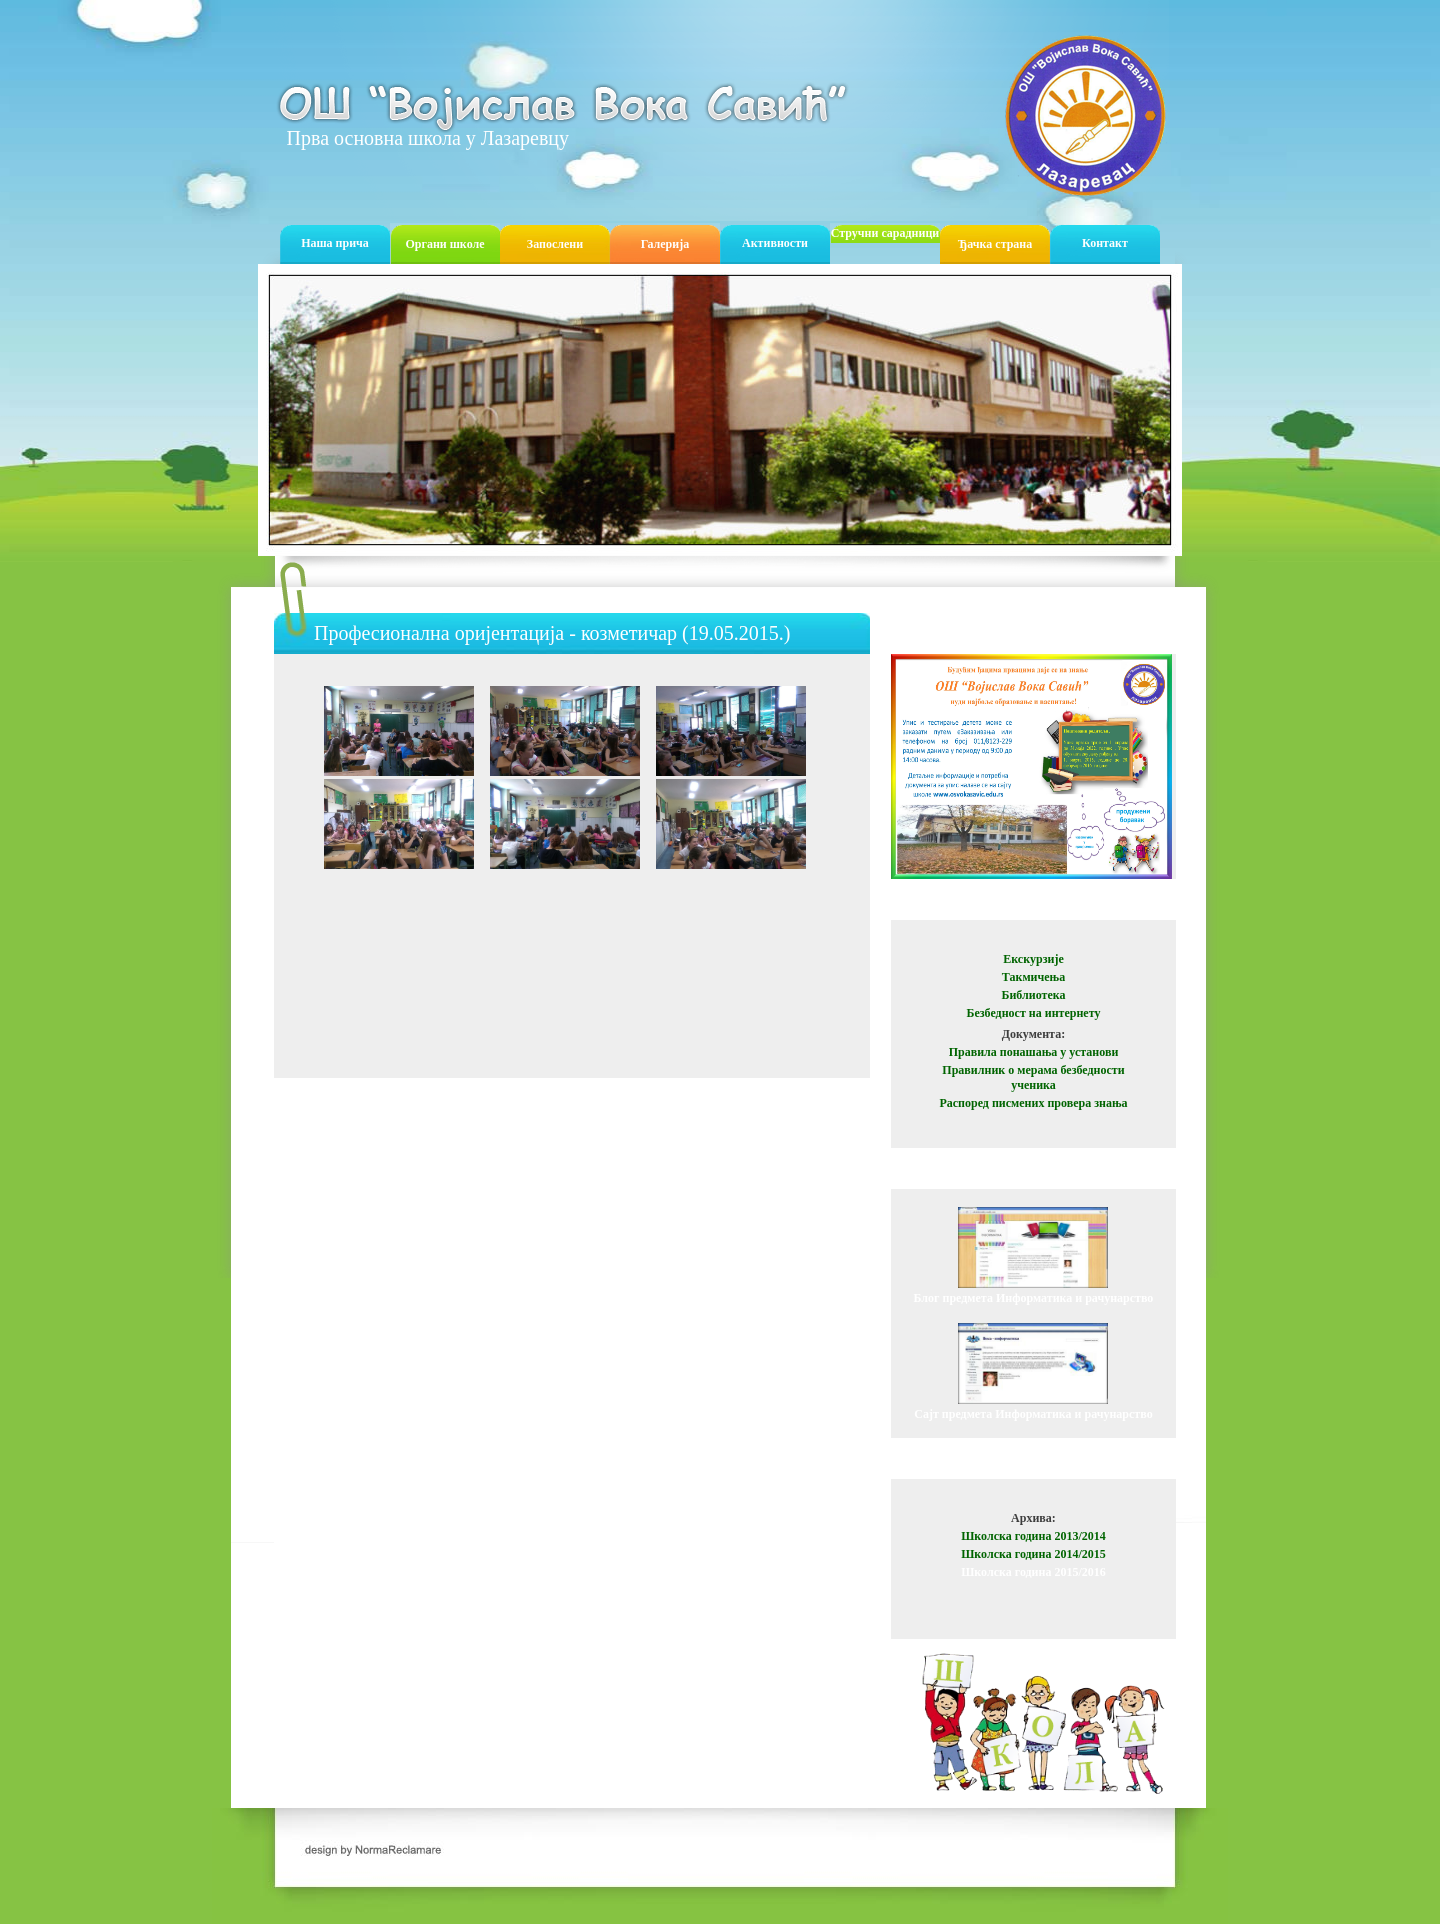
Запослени (555, 244)
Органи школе (444, 244)
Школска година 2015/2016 (1033, 1572)
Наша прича (335, 243)
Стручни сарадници (885, 233)
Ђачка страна (995, 244)
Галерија (665, 244)
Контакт (1105, 243)
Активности (775, 243)
